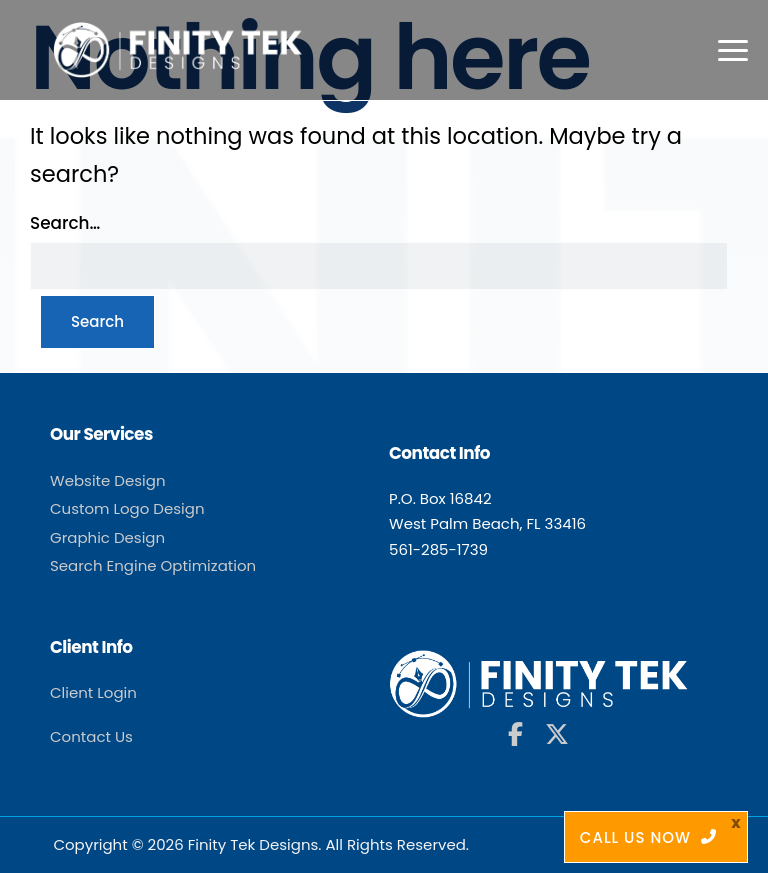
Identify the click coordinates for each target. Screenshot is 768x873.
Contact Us (91, 736)
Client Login (93, 692)
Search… (65, 223)
